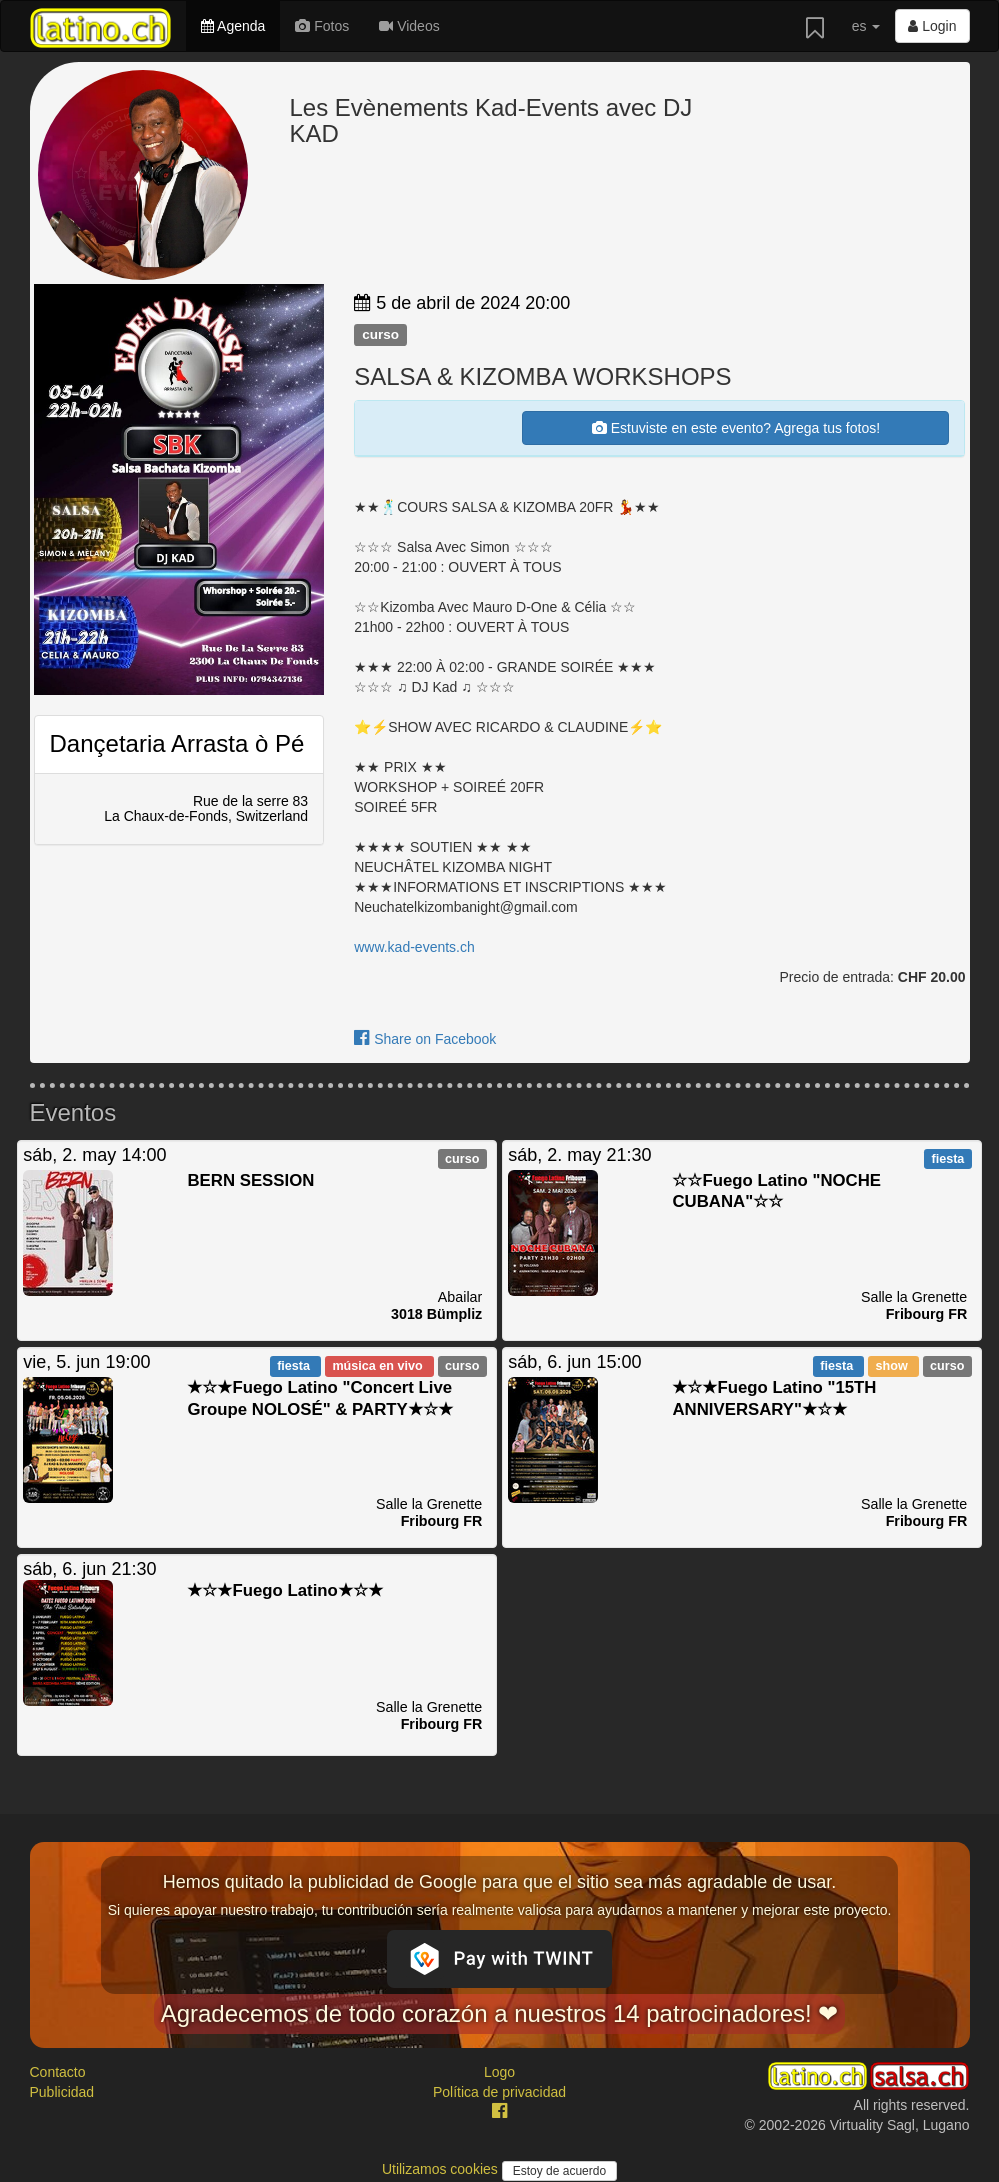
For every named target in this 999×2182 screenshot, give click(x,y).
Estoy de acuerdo (559, 2171)
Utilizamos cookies (442, 2169)
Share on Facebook (425, 1039)
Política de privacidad (499, 2092)
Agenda (233, 26)
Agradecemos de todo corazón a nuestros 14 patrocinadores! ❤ (500, 2013)
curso (380, 334)
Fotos (322, 26)
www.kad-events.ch (414, 947)
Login (932, 26)
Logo (499, 2072)
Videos (409, 26)
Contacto (58, 2072)
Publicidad (62, 2092)
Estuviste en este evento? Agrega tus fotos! (736, 428)
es (866, 26)
